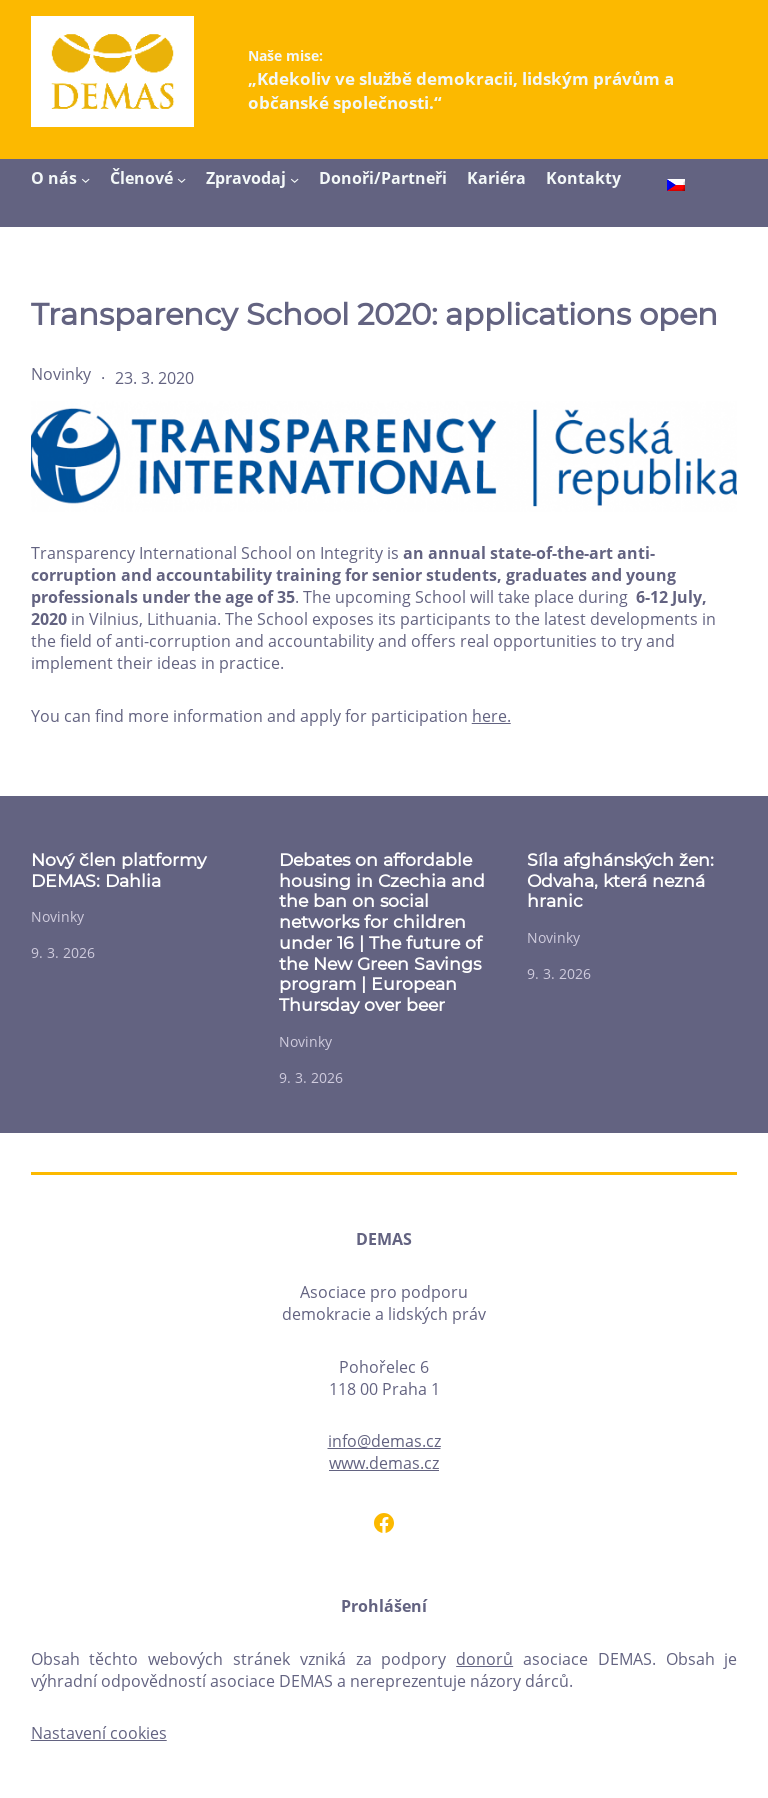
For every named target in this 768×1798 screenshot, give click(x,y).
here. (491, 716)
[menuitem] (676, 187)
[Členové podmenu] (181, 179)
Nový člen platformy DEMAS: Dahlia (118, 870)
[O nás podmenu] (85, 179)
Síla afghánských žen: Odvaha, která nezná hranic (620, 880)
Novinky (61, 374)
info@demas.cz (384, 1441)
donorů (484, 1659)
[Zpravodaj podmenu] (294, 179)
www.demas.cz (384, 1463)
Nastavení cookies (99, 1733)
